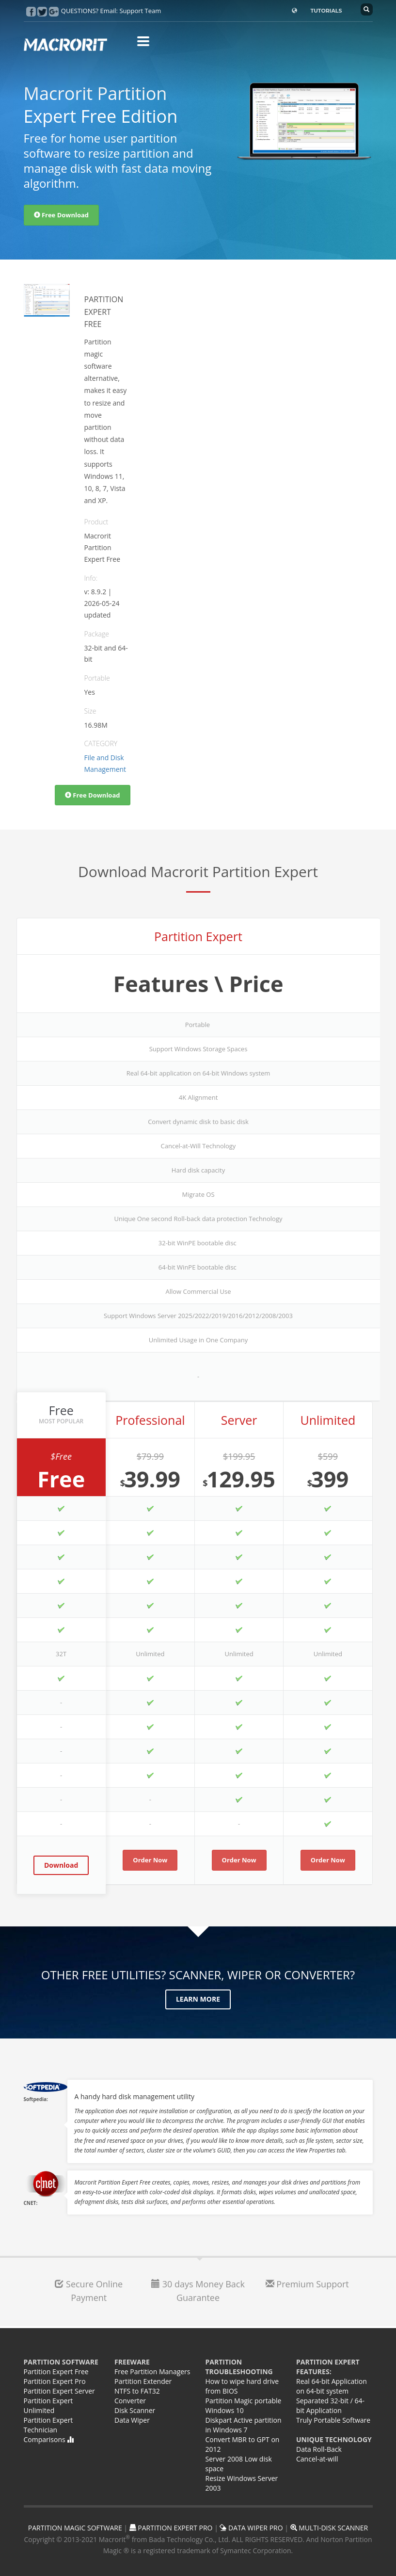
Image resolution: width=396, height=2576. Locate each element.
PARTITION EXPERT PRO (171, 2527)
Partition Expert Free (56, 2371)
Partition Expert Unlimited (48, 2405)
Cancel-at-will (317, 2458)
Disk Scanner (134, 2410)
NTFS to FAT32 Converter (137, 2395)
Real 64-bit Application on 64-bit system (331, 2386)
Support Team (140, 10)
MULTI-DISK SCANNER (329, 2527)
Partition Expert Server (59, 2391)
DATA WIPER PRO (251, 2527)
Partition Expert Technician (48, 2424)
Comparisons (49, 2439)
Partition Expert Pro (55, 2381)
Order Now (150, 1860)
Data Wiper (132, 2420)
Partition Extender (143, 2381)
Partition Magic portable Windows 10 (244, 2405)
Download (61, 1865)
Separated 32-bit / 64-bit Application (330, 2405)
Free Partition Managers (152, 2371)
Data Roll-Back (319, 2449)
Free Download (61, 215)
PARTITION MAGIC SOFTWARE (75, 2527)
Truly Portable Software (333, 2420)
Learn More (198, 1999)
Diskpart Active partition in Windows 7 (244, 2424)
